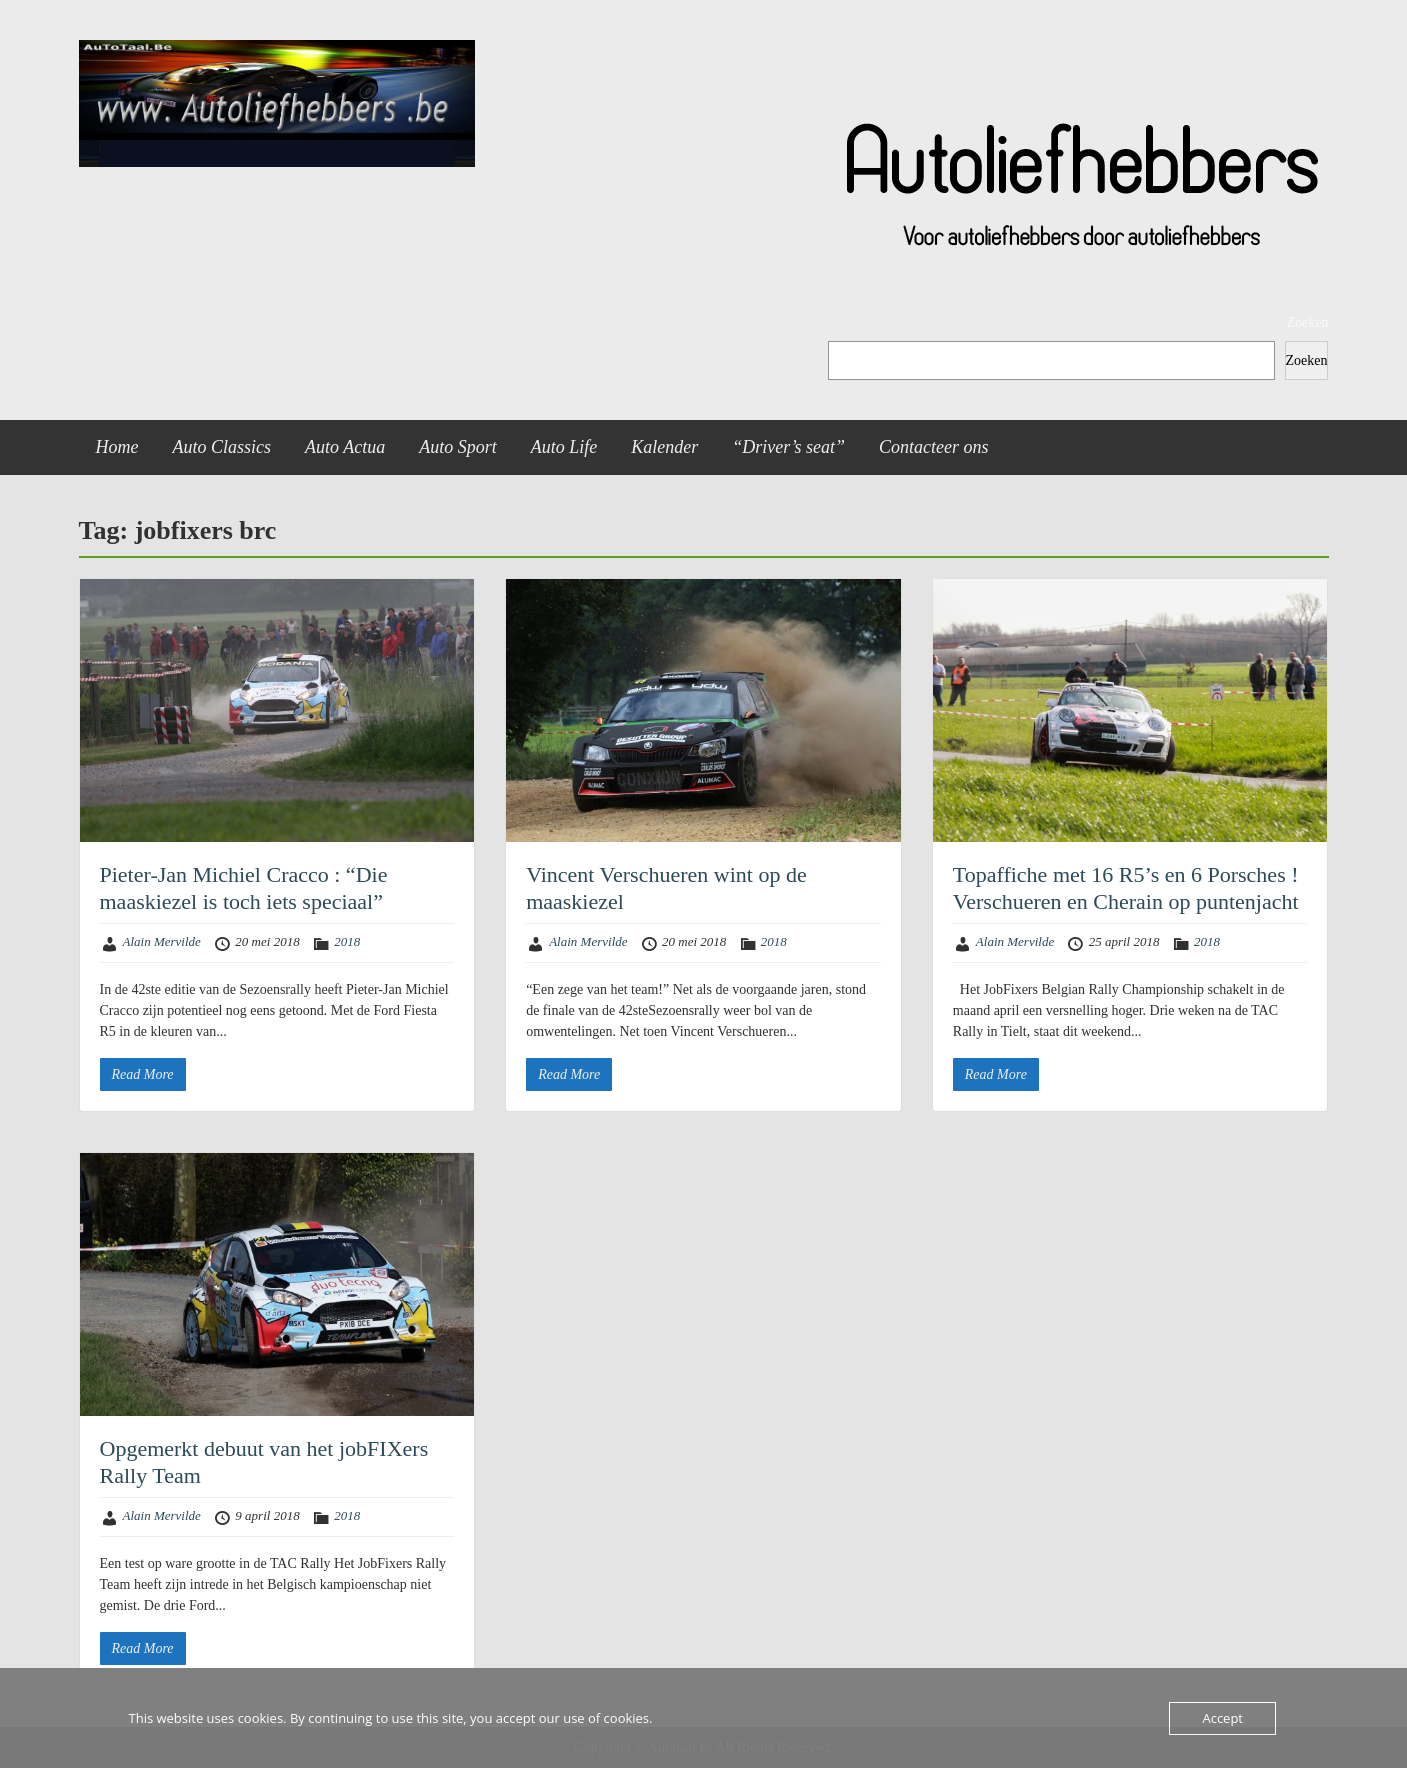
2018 (347, 941)
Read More (143, 1074)
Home (117, 447)
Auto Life (564, 447)
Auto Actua (345, 447)
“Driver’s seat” (788, 447)
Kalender (664, 447)
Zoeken (1308, 322)
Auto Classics (222, 447)
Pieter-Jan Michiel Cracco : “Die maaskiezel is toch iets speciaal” (244, 887)
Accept (1222, 1718)
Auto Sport (458, 447)
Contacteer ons (934, 447)
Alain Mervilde (162, 941)
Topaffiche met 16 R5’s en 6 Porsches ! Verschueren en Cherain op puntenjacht (1126, 887)
